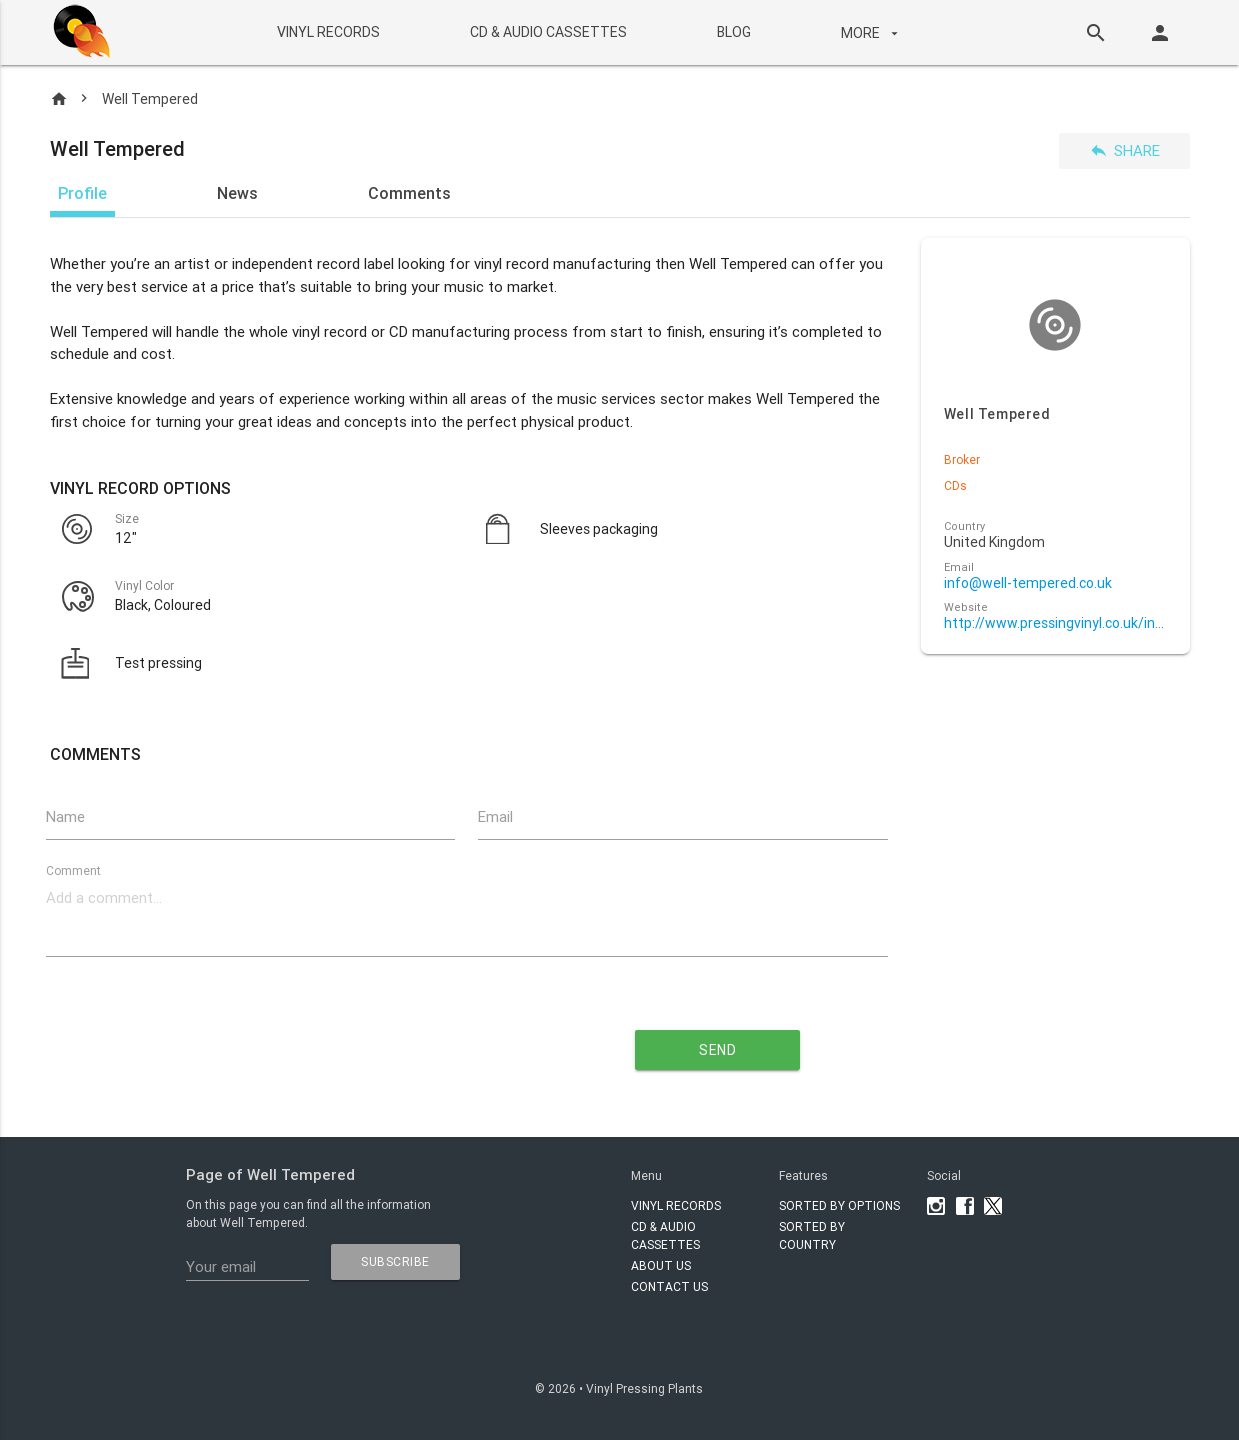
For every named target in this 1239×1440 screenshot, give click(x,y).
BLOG (734, 32)
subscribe (395, 1261)
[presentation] (285, 1043)
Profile (82, 193)
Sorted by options (839, 1205)
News (237, 193)
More (872, 33)
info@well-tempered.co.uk (1028, 583)
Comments (409, 193)
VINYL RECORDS (328, 32)
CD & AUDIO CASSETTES (548, 32)
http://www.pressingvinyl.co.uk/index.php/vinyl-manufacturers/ (1055, 623)
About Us (661, 1265)
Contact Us (669, 1286)
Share (1124, 150)
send (717, 1050)
